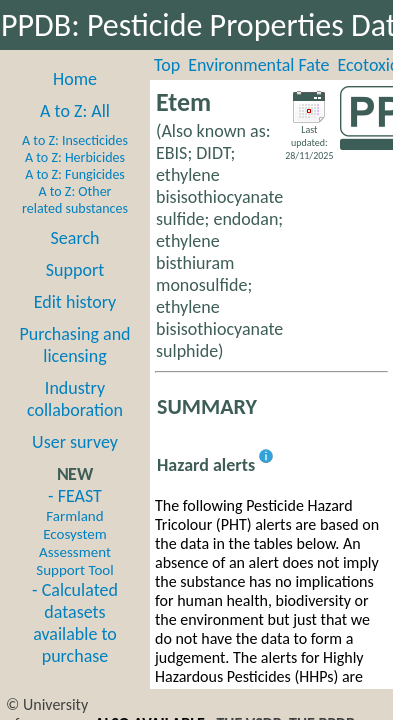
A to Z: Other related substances (75, 200)
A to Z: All (75, 111)
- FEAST (74, 532)
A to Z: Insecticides (75, 140)
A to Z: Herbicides (75, 157)
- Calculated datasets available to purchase (75, 623)
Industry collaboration (75, 399)
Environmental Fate (258, 65)
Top (167, 65)
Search (75, 238)
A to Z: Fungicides (75, 174)
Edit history (75, 302)
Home (75, 79)
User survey (75, 442)
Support (75, 270)
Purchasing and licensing (74, 345)
